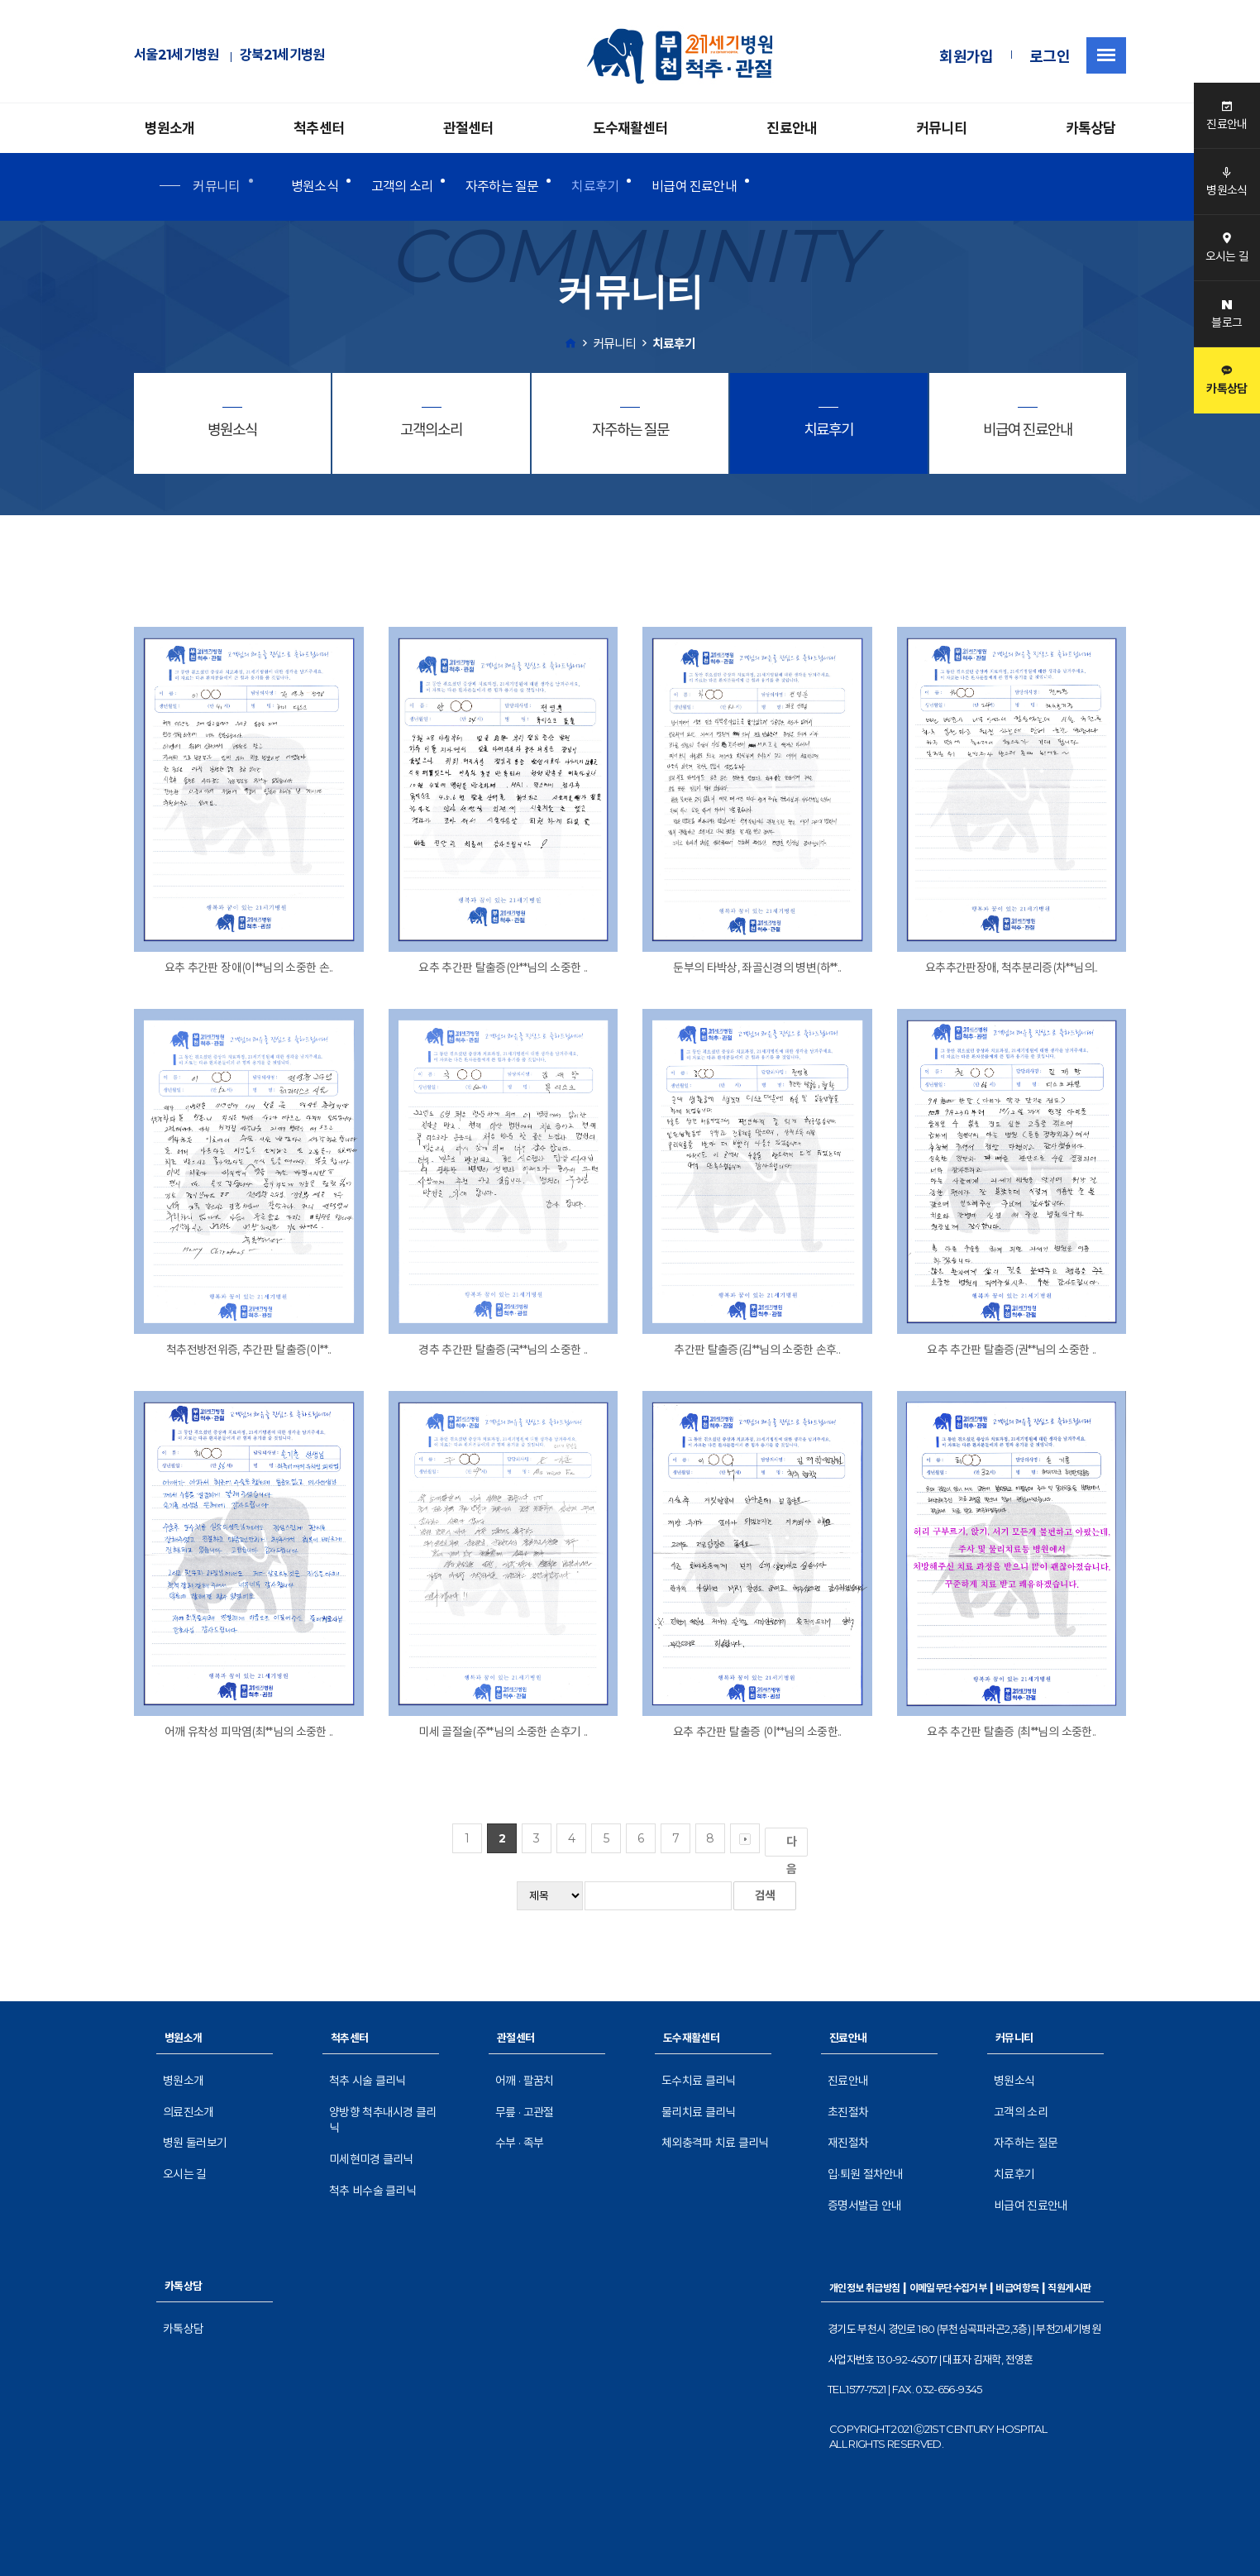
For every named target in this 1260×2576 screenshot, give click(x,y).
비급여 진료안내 (694, 186)
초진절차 (848, 2112)
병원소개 (170, 128)
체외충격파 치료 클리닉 (715, 2142)
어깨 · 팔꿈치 (524, 2080)
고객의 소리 (401, 186)
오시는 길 (185, 2174)
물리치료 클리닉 (698, 2112)
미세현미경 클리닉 (371, 2159)
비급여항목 (1016, 2288)
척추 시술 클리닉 (367, 2080)
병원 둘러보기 (195, 2142)
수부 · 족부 (519, 2142)
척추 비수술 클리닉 (372, 2190)
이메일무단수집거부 (948, 2288)
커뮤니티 (941, 128)
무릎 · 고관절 (524, 2112)
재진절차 (848, 2142)
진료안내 (791, 128)
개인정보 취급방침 (864, 2288)
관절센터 (468, 128)
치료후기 (594, 186)
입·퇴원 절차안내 (866, 2174)
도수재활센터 (630, 128)
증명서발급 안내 (864, 2205)
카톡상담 (1091, 128)
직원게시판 (1069, 2288)
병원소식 (314, 186)
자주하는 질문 (501, 186)
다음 (794, 1845)
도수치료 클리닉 (698, 2080)
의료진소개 (188, 2112)
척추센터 (319, 128)
